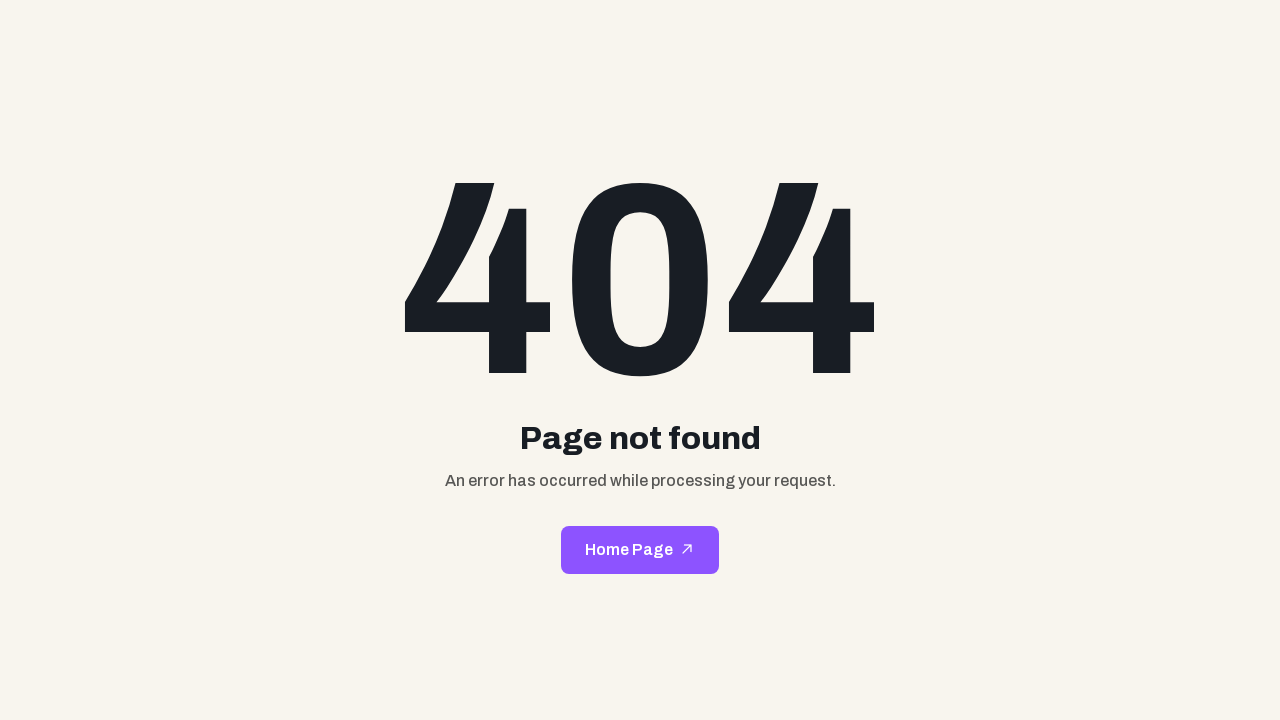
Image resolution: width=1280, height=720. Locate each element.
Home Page (629, 549)
